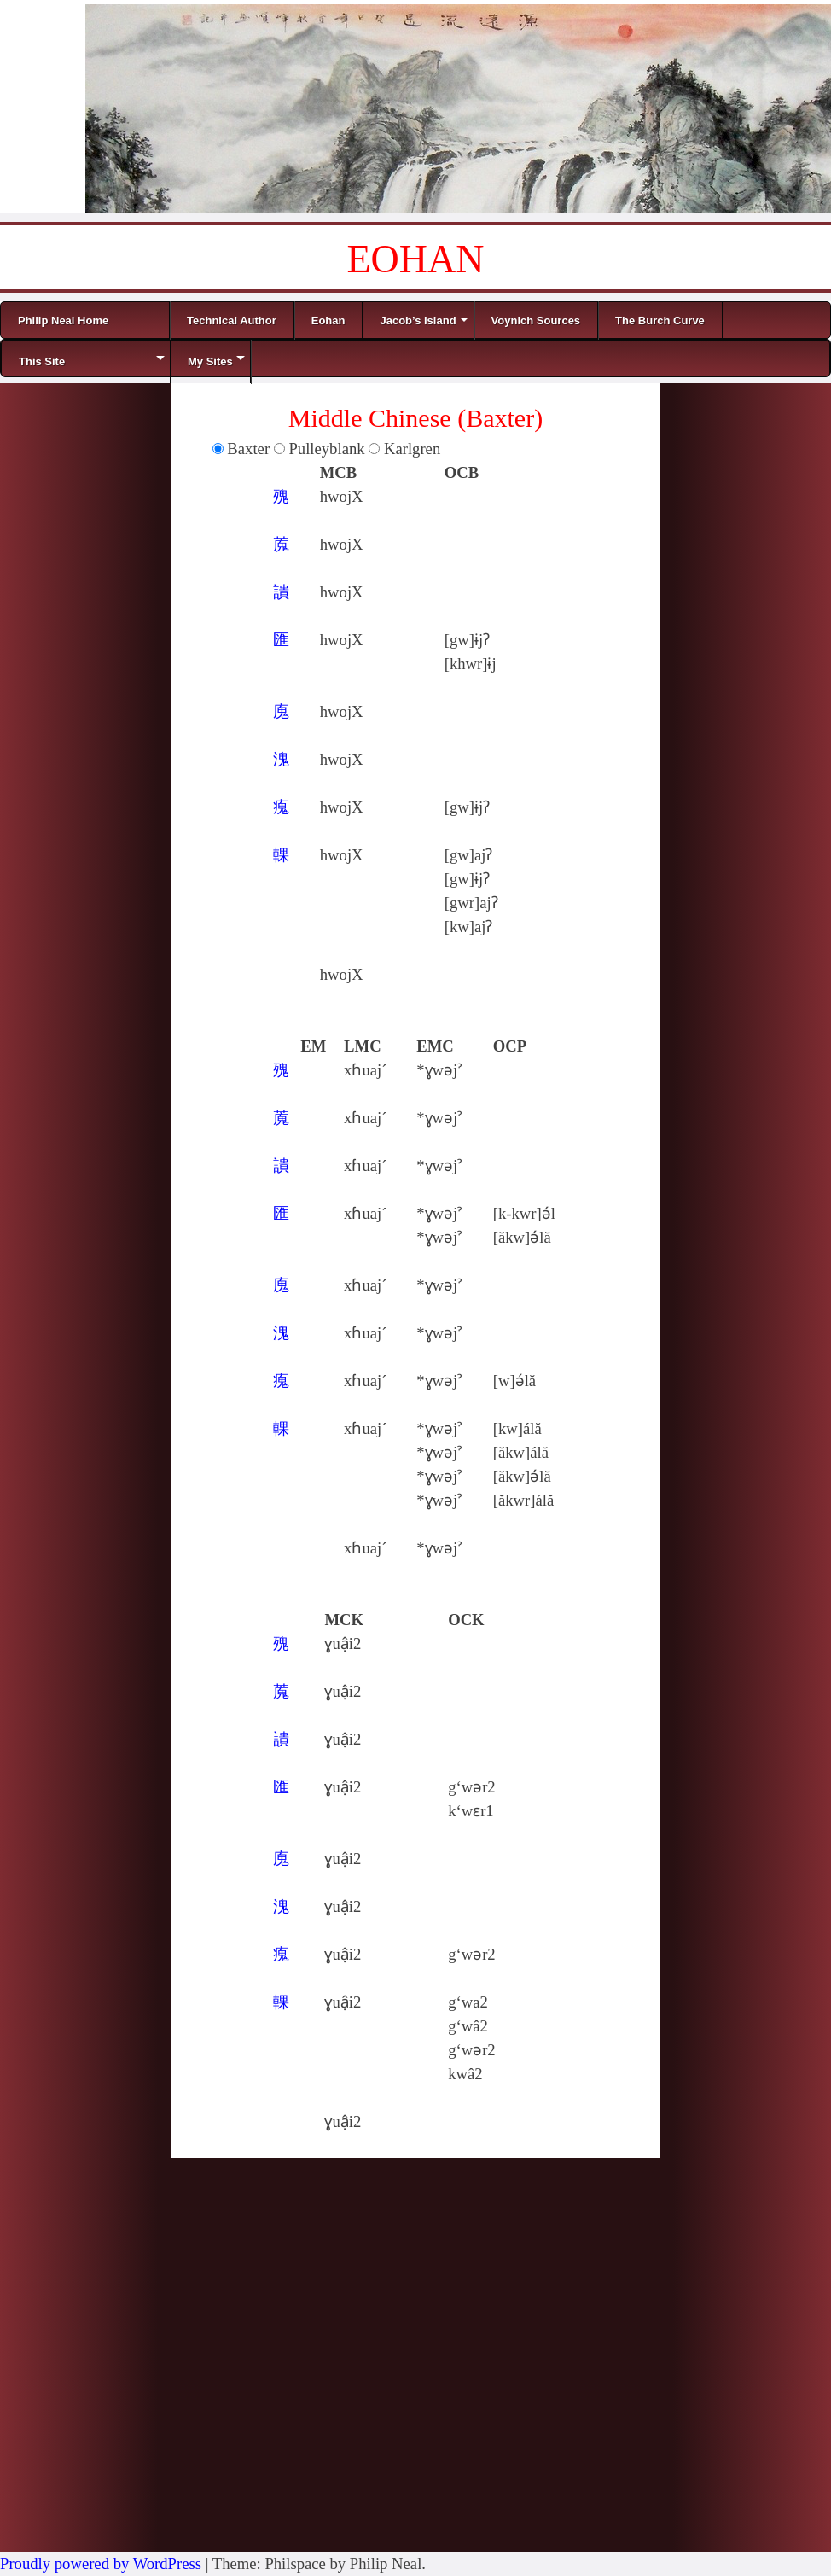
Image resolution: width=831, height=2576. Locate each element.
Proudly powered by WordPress (100, 2564)
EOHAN (416, 259)
